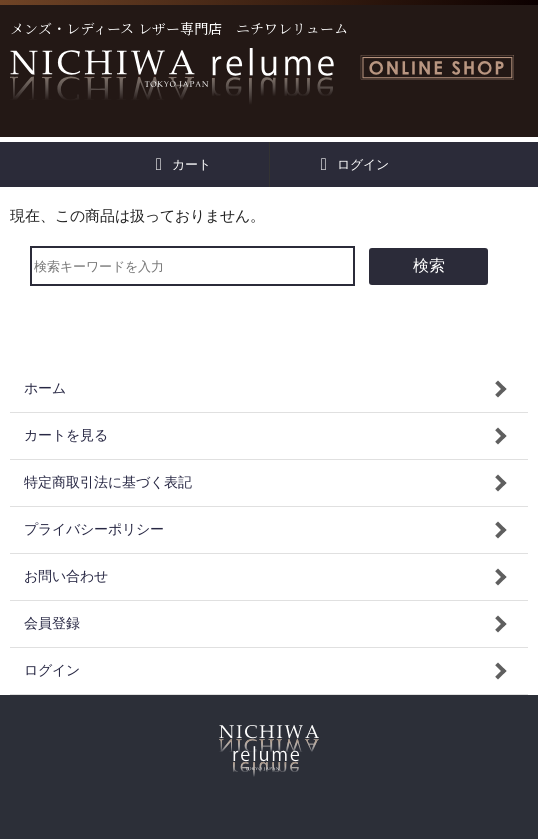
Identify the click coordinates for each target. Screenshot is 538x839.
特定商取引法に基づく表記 (108, 482)
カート (183, 164)
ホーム (45, 388)
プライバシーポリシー (94, 529)
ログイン (355, 164)
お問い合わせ (66, 576)
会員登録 (52, 623)
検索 (429, 265)
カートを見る (66, 435)
